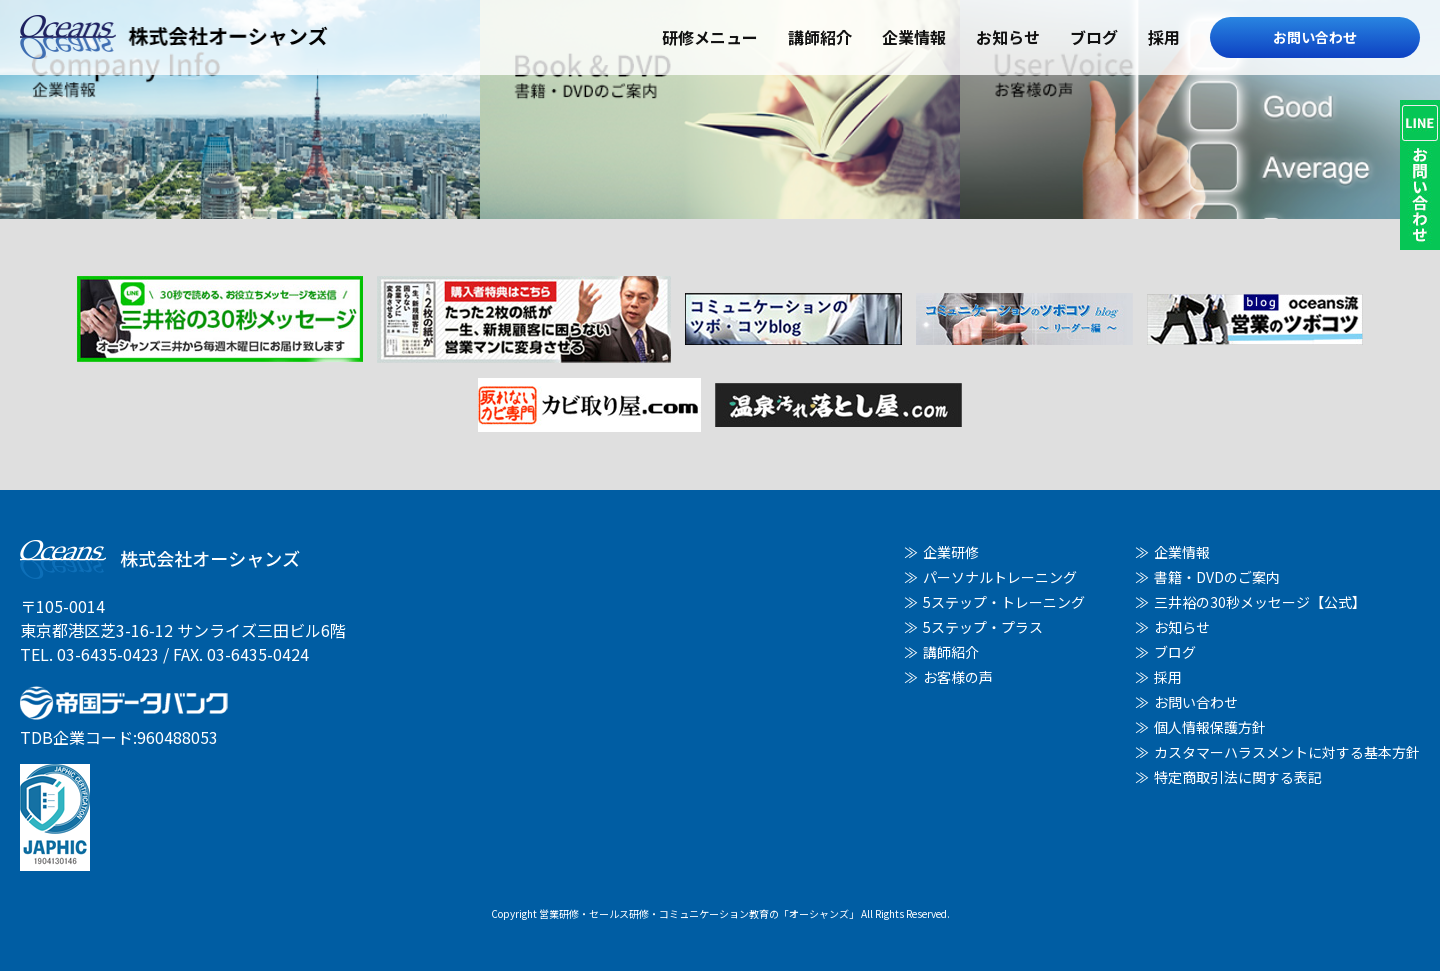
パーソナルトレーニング (1000, 577)
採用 (1164, 37)
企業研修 (951, 552)
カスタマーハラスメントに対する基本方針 (1287, 752)
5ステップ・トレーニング (1004, 602)
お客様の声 (958, 677)
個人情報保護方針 (1210, 727)
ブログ (1094, 37)
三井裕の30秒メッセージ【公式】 (1260, 602)
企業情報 (914, 37)
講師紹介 (820, 37)
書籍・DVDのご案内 (1217, 577)
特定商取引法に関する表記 (1238, 777)
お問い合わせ (1315, 37)
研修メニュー (710, 37)
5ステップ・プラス (983, 627)
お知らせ (1008, 37)
